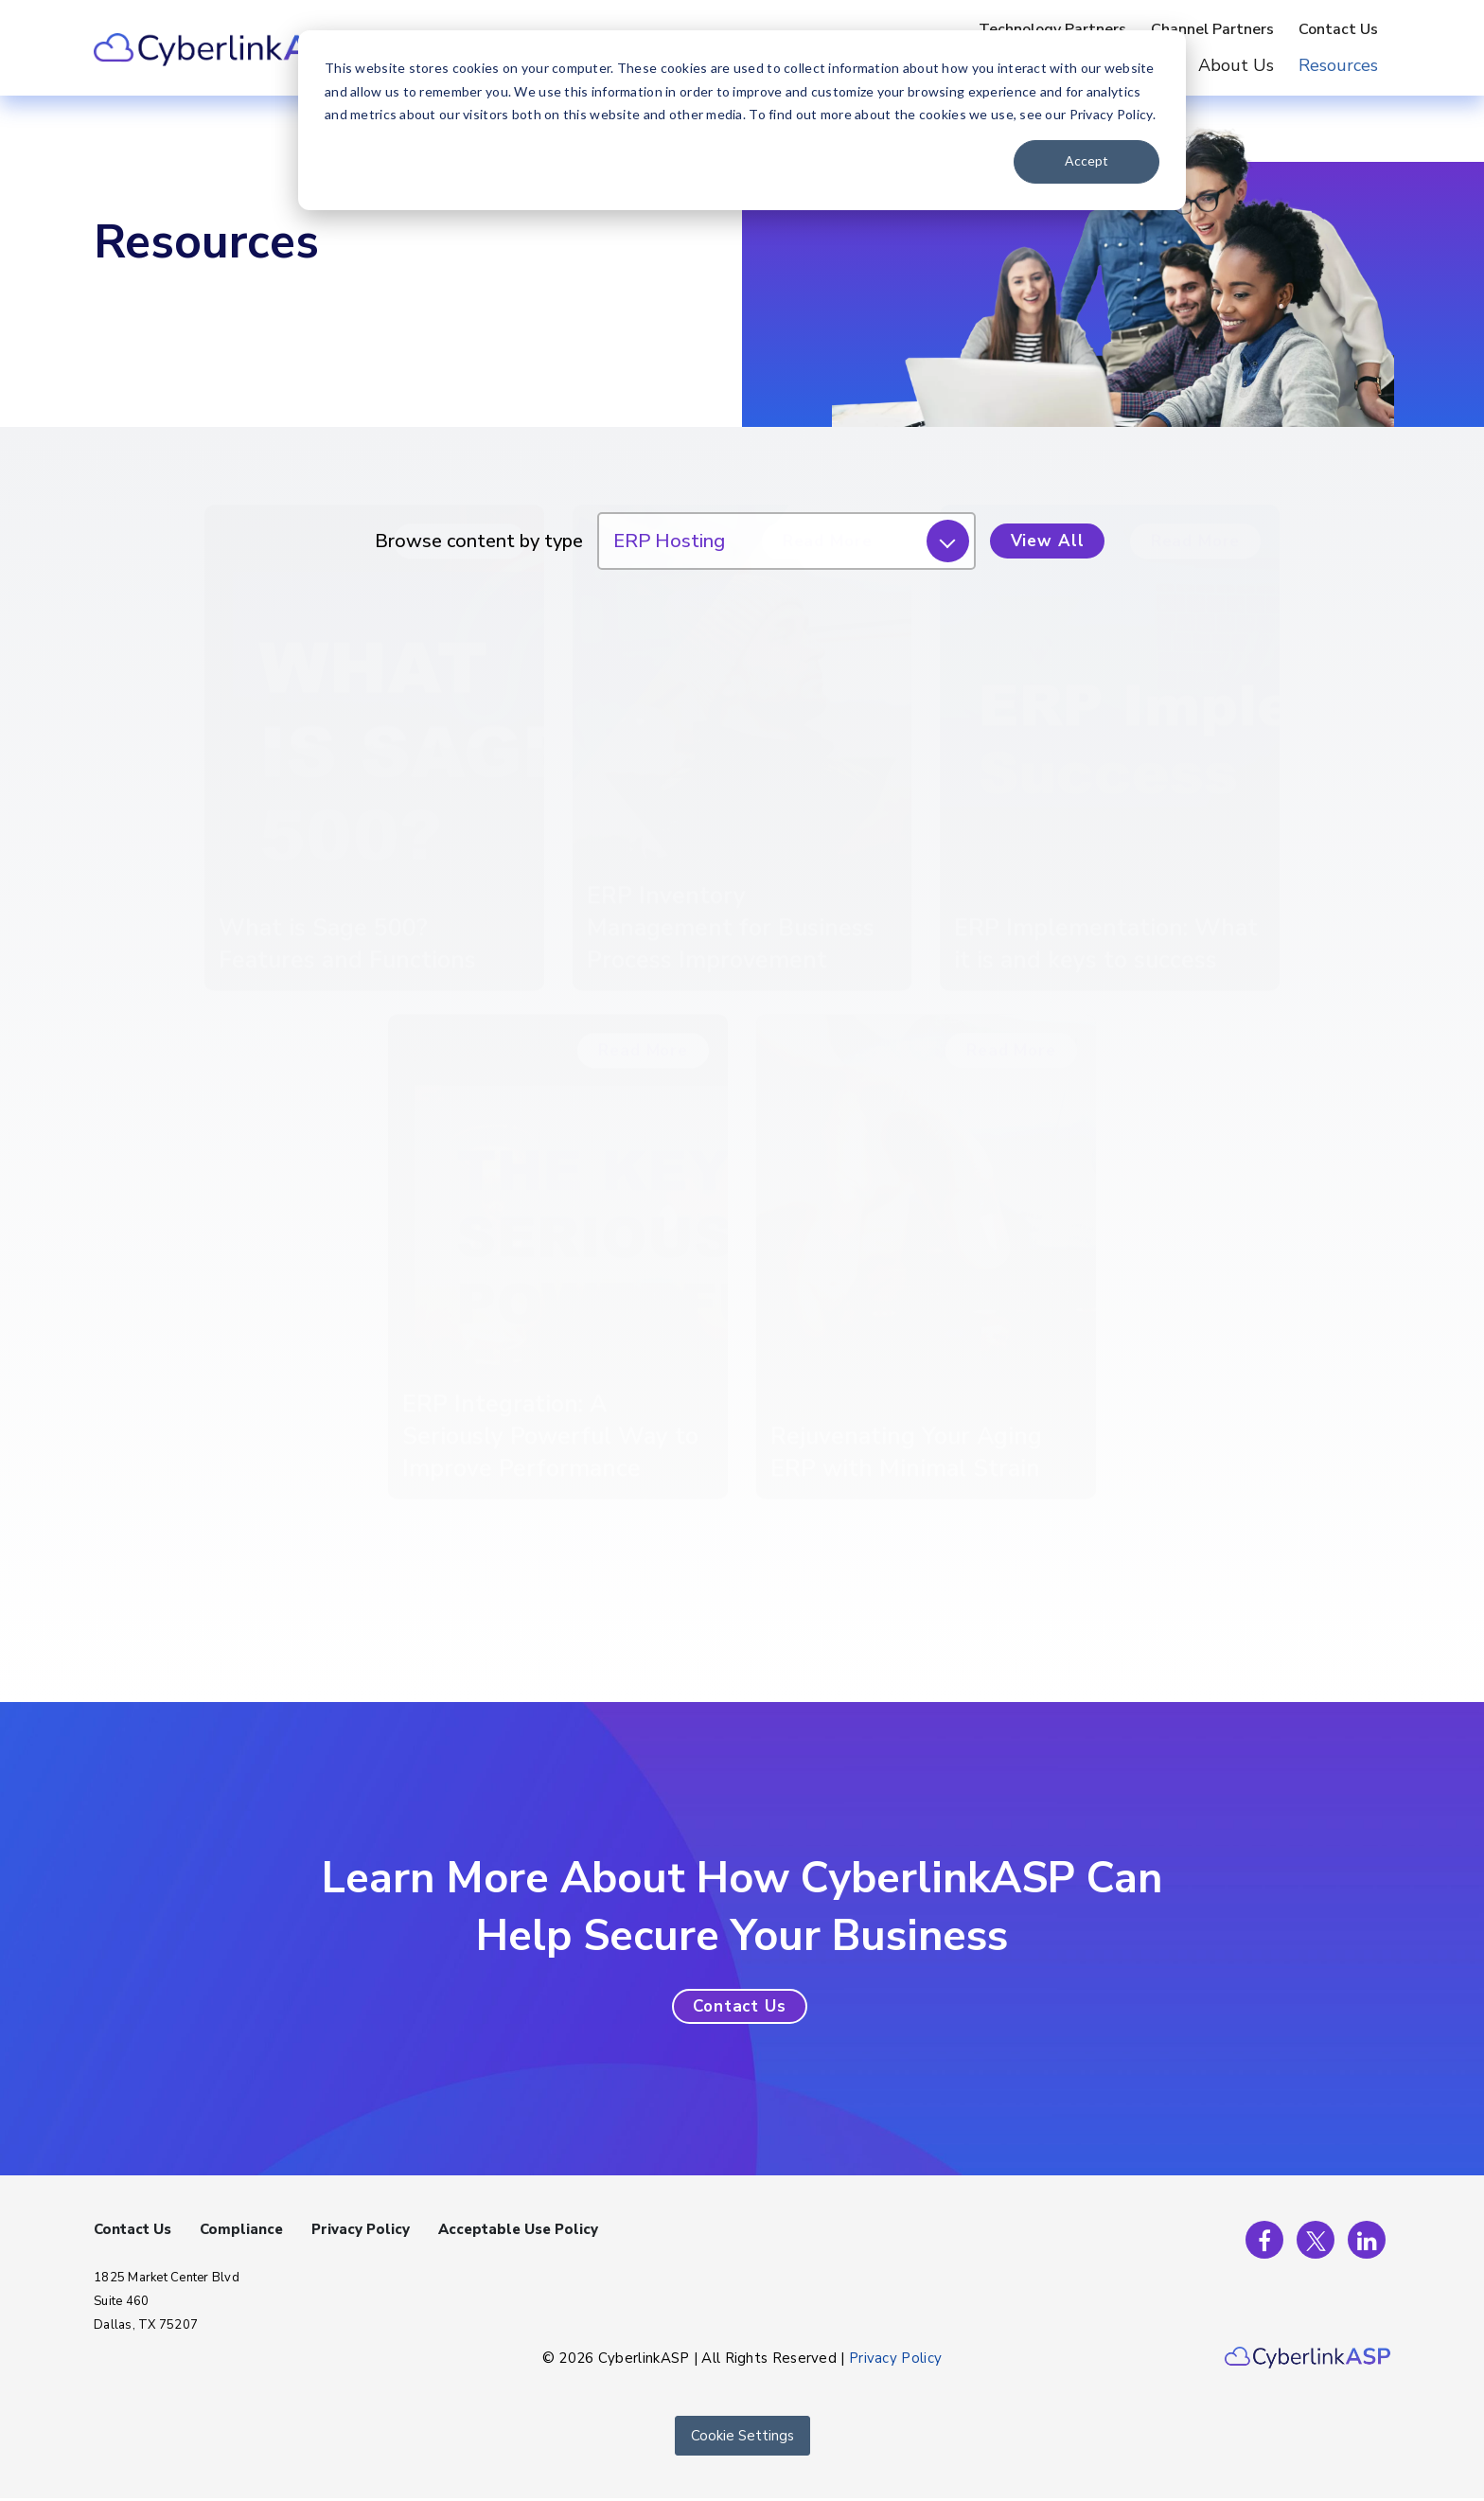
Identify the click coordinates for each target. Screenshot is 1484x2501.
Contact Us (1338, 29)
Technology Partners (1052, 29)
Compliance (241, 2229)
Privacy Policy (360, 2229)
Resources (1338, 65)
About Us (1236, 65)
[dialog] (742, 120)
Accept (1086, 160)
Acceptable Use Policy (518, 2229)
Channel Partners (1212, 29)
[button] (739, 2006)
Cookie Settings (742, 2435)
